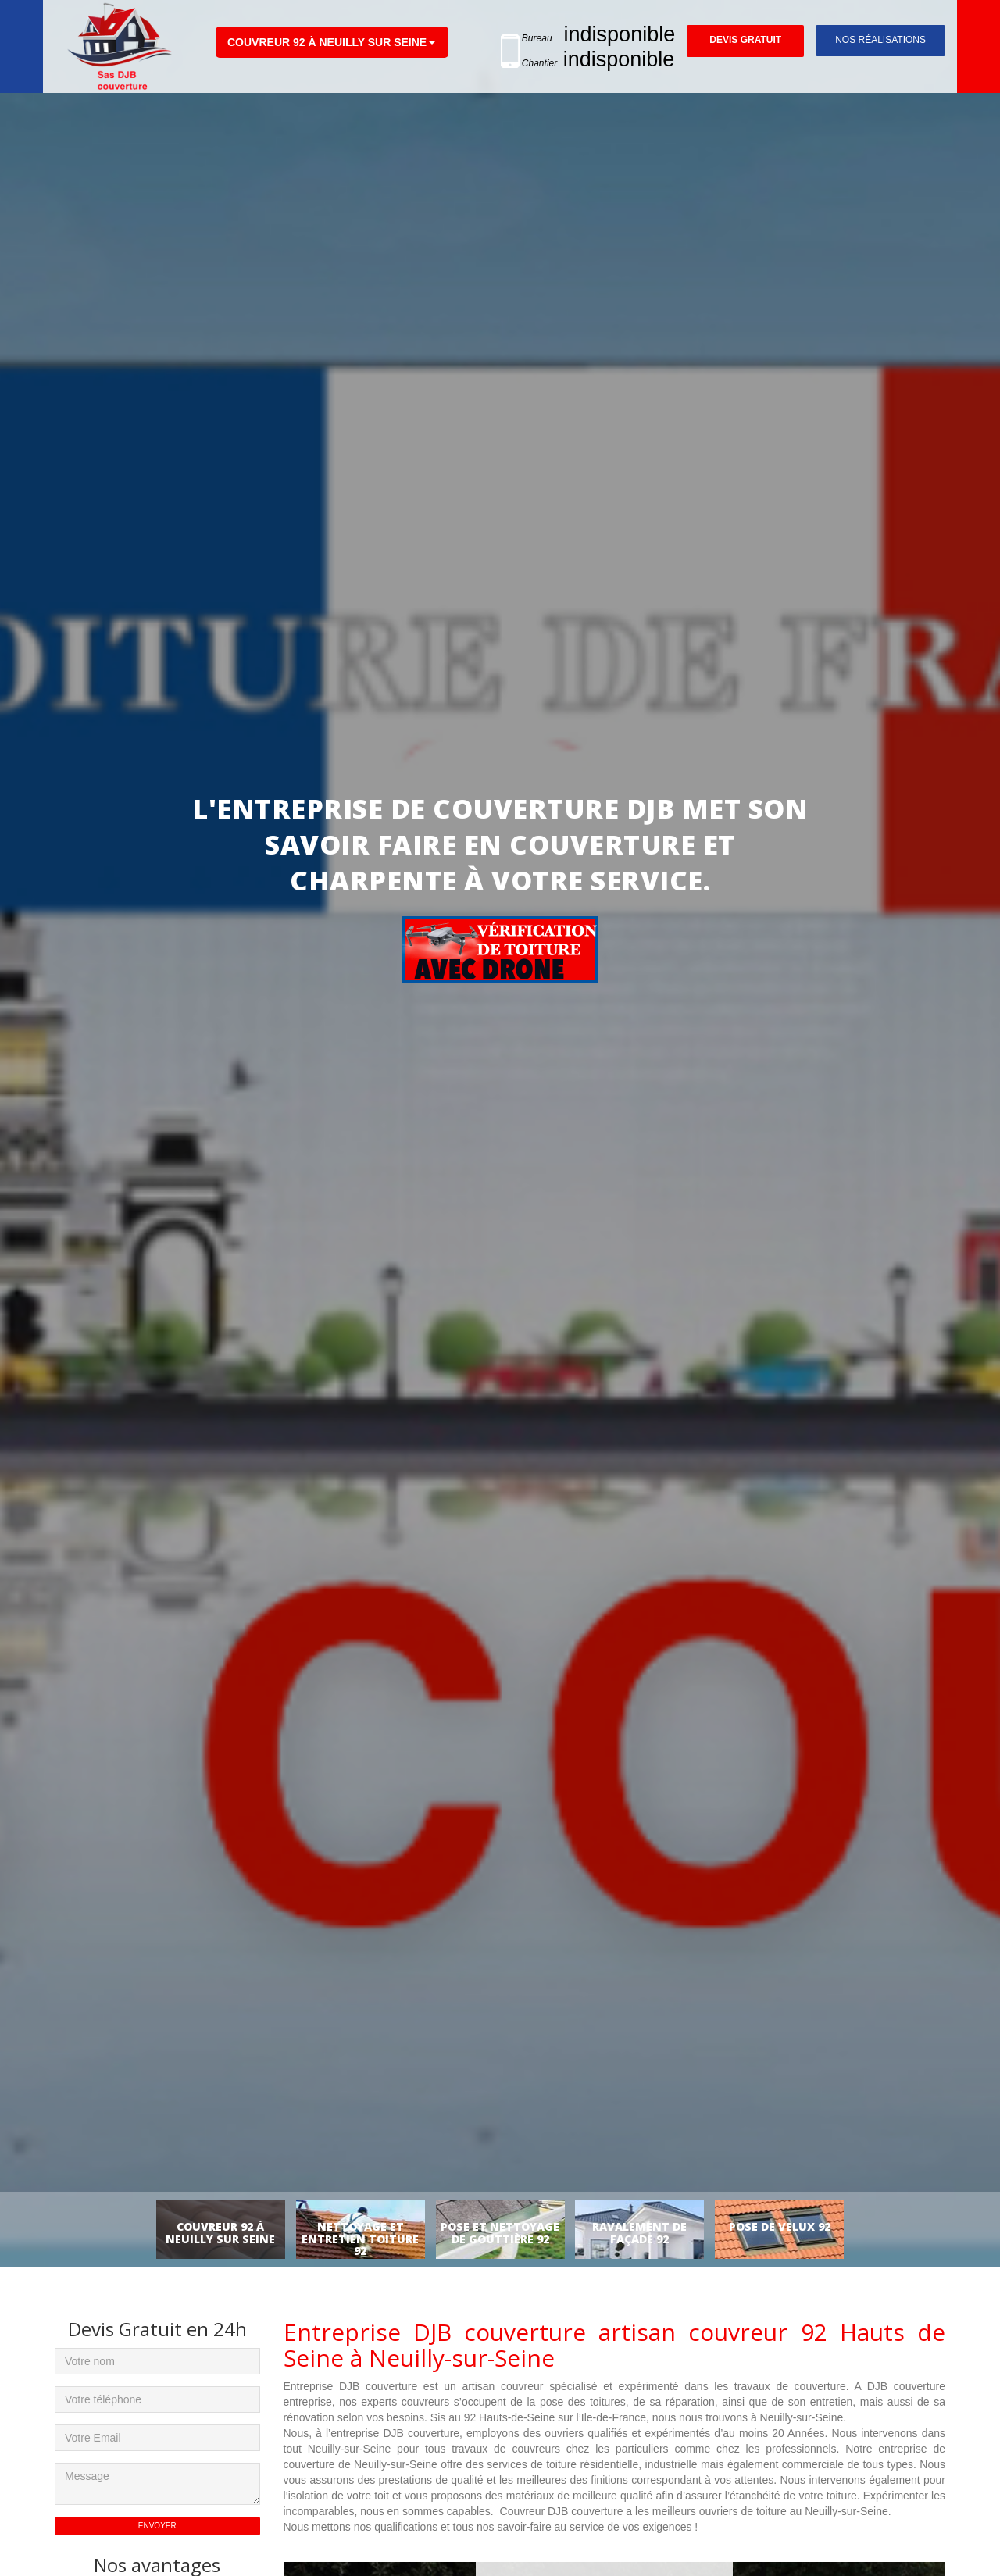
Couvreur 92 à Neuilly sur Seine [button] (327, 42)
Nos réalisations (880, 39)
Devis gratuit (745, 41)
